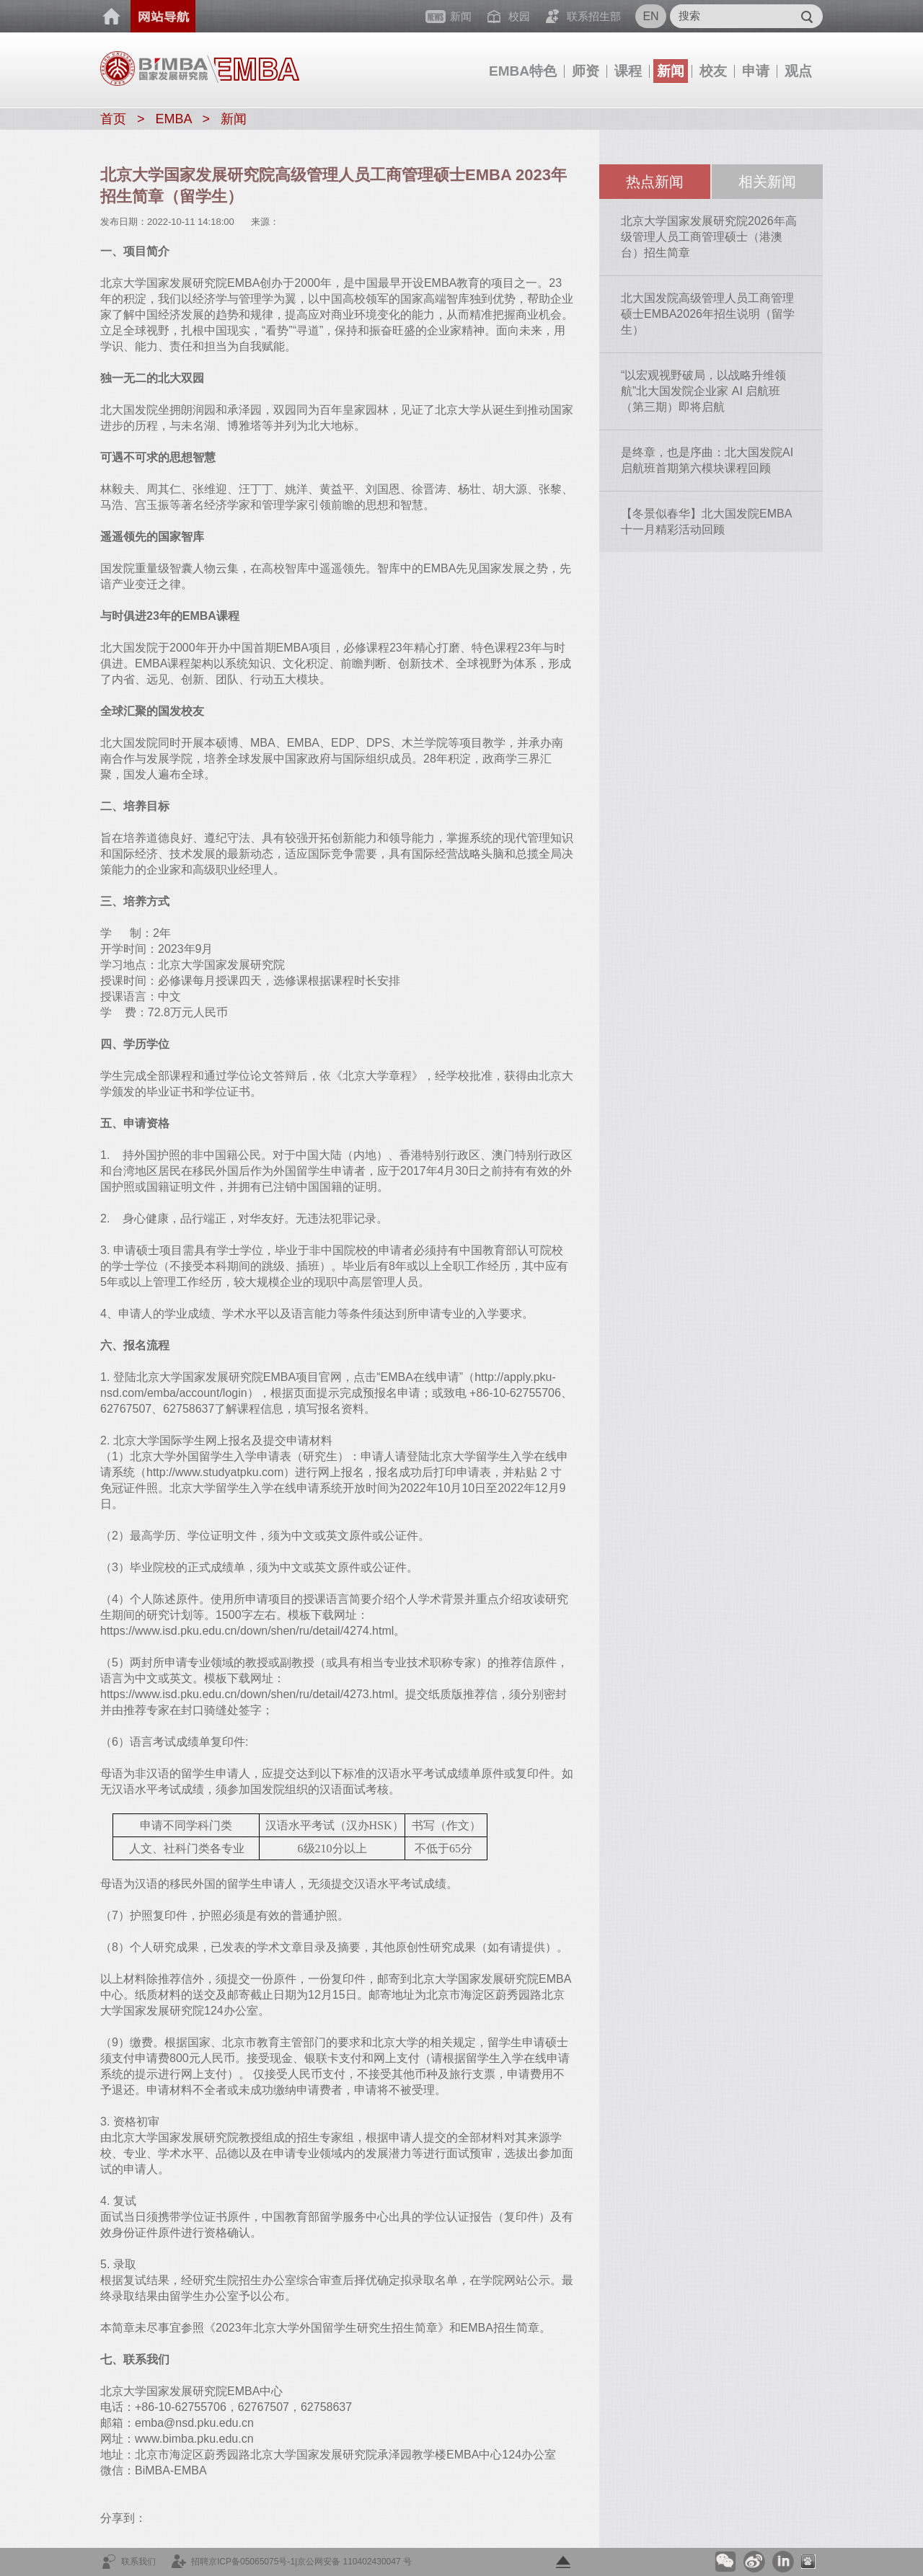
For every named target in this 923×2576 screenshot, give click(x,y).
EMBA (174, 119)
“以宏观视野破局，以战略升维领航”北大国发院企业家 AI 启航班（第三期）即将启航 (703, 391)
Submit (806, 16)
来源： (265, 221)
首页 (111, 16)
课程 (628, 71)
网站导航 (163, 16)
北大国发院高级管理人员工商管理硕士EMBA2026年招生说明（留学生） (708, 314)
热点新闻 (655, 182)
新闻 (670, 71)
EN (650, 16)
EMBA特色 (523, 71)
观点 (798, 71)
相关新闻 (767, 182)
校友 (713, 71)
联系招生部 (594, 16)
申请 (755, 71)
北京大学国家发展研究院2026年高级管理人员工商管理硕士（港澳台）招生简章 (709, 237)
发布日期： (123, 221)
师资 (585, 71)
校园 (519, 16)
